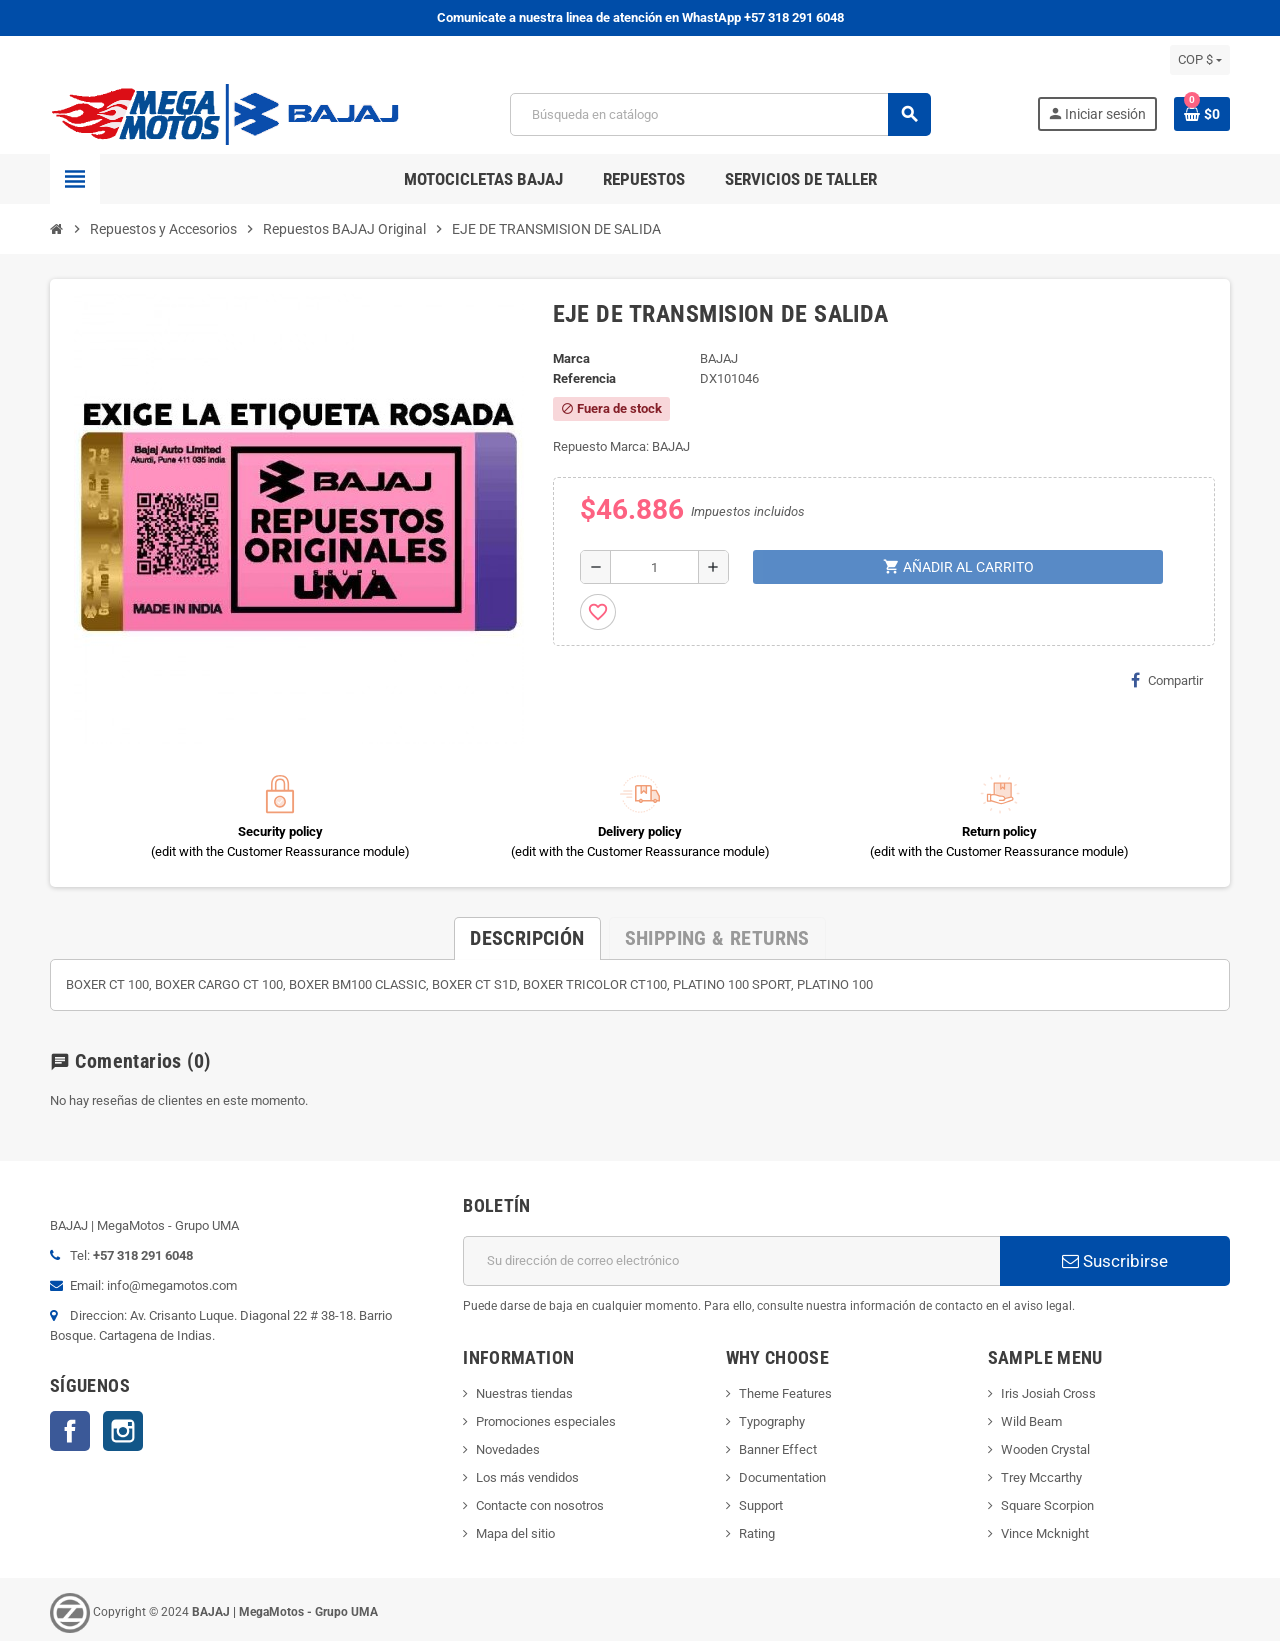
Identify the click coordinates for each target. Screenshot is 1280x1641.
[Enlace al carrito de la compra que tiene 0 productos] (1202, 114)
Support (761, 1505)
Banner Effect (778, 1449)
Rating (757, 1533)
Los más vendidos (527, 1477)
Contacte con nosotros (540, 1505)
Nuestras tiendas (524, 1393)
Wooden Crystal (1045, 1449)
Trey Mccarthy (1041, 1477)
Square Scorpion (1047, 1505)
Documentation (782, 1477)
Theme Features (785, 1393)
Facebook (70, 1431)
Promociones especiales (546, 1421)
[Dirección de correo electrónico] (731, 1261)
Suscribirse (1115, 1261)
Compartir (1167, 680)
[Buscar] (720, 114)
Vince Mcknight (1045, 1533)
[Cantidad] (654, 567)
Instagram (123, 1431)
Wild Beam (1031, 1421)
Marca (571, 358)
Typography (772, 1421)
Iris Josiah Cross (1048, 1393)
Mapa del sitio (515, 1533)
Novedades (508, 1449)
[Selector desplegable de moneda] (1200, 60)
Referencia (584, 378)
